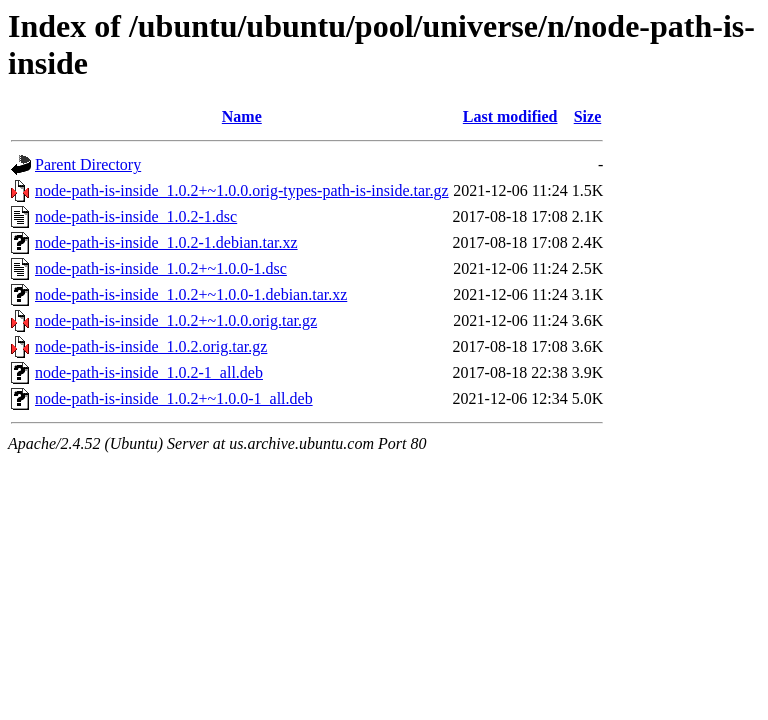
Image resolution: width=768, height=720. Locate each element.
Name (242, 116)
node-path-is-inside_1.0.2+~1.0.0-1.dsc (161, 268)
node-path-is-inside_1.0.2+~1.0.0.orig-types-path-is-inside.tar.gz (242, 190)
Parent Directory (88, 164)
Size (588, 116)
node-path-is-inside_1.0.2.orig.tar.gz (151, 346)
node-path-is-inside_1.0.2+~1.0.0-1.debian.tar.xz (191, 294)
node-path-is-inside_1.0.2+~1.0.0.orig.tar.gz (176, 320)
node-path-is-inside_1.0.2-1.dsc (136, 216)
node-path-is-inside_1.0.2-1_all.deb (149, 372)
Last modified (510, 116)
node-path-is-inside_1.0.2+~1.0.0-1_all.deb (174, 398)
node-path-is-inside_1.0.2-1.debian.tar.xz (166, 242)
